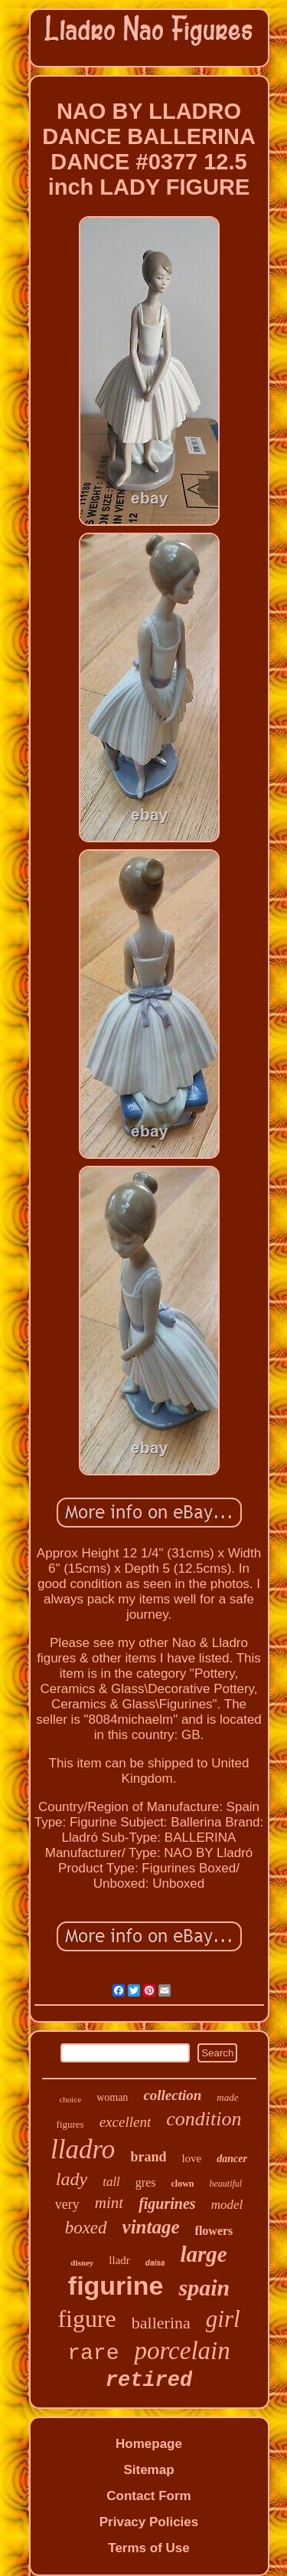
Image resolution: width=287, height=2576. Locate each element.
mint (109, 2203)
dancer (232, 2158)
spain (204, 2287)
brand (148, 2156)
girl (223, 2318)
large (203, 2254)
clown (182, 2183)
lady (71, 2179)
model (227, 2204)
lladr (119, 2260)
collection (172, 2095)
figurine (116, 2285)
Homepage (149, 2444)
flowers (214, 2230)
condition (203, 2119)
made (227, 2097)
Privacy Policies (148, 2522)
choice (70, 2099)
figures (70, 2124)
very (67, 2204)
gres (145, 2182)
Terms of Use (148, 2548)
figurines (167, 2203)
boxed (86, 2227)
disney (81, 2262)
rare (93, 2353)
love (191, 2158)
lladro (83, 2149)
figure (86, 2318)
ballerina (161, 2322)
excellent (125, 2122)
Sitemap (148, 2470)
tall (111, 2181)
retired (149, 2380)
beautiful (225, 2183)
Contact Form (148, 2496)
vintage (151, 2227)
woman (112, 2097)
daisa (155, 2263)
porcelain (182, 2350)
